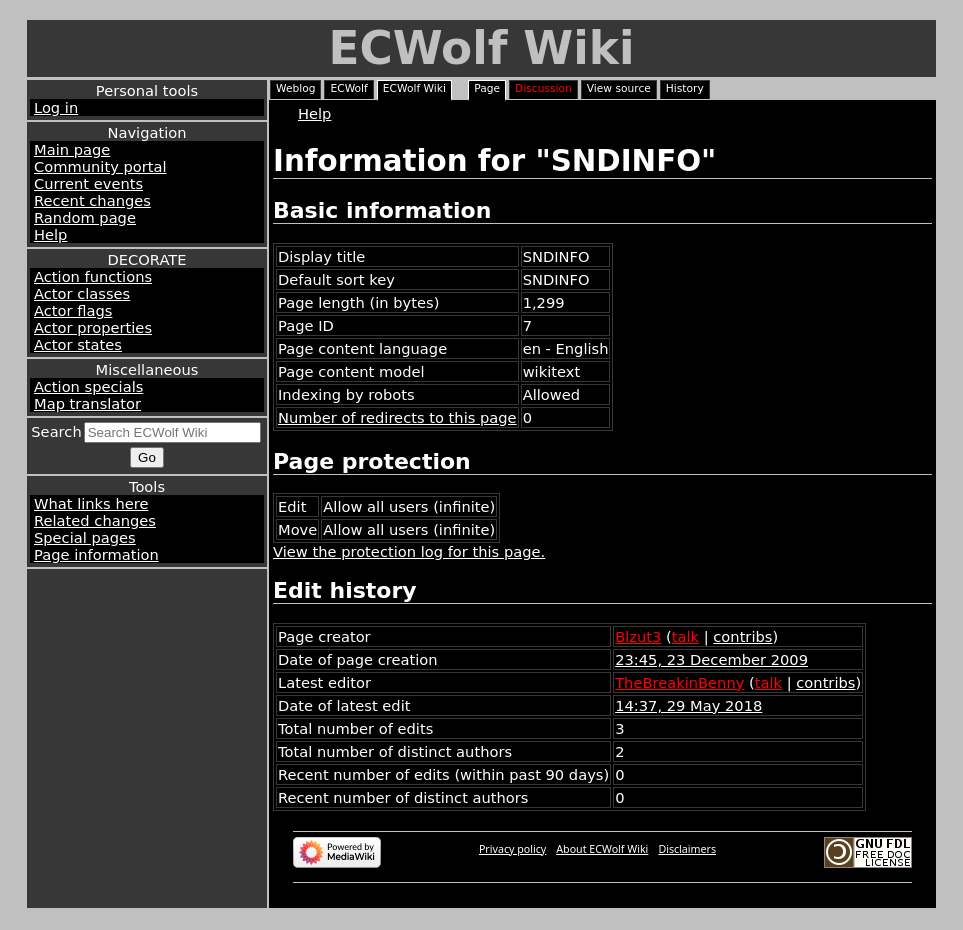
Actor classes (82, 293)
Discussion (543, 88)
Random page (85, 217)
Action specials (88, 386)
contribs (742, 636)
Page (487, 88)
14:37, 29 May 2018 (688, 705)
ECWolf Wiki (481, 48)
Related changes (95, 520)
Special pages (85, 537)
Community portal (100, 166)
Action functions (93, 276)
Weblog (295, 88)
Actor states (78, 344)
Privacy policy (512, 849)
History (685, 88)
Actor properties (93, 327)
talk (685, 636)
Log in (56, 107)
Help (50, 234)
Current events (88, 183)
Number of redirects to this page (397, 417)
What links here (91, 503)
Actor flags (73, 310)
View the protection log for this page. (409, 551)
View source (619, 88)
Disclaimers (687, 849)
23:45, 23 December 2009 (711, 659)
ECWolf (348, 88)
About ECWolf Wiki (602, 849)
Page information (96, 554)
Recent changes (92, 200)
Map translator (87, 403)
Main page (72, 149)
